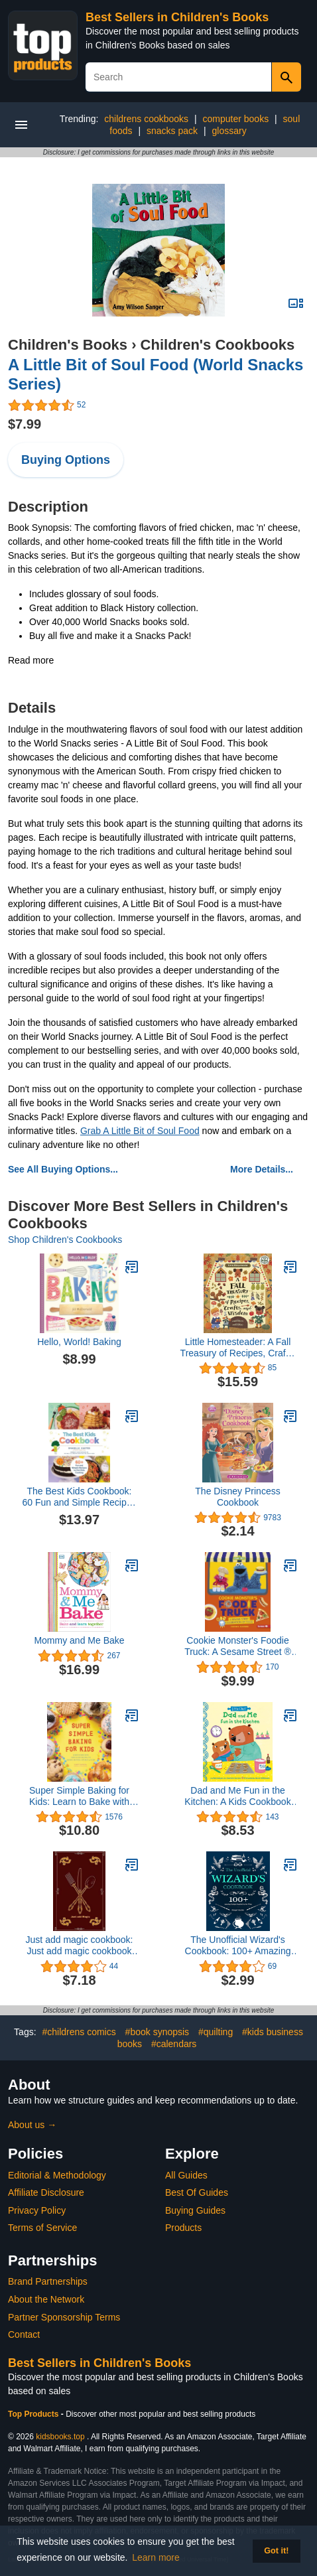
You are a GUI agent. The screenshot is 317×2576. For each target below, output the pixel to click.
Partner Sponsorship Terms (64, 2317)
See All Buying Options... (63, 1169)
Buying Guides (195, 2210)
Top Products (34, 2414)
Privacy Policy (37, 2210)
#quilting (215, 2032)
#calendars (174, 2044)
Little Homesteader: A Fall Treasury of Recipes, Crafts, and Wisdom (238, 1347)
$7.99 (24, 424)
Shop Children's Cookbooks (65, 1239)
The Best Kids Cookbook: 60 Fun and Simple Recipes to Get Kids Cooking (80, 1497)
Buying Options (65, 459)
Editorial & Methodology (57, 2175)
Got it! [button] (276, 2550)
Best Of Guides (196, 2192)
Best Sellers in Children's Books (177, 17)
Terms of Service (42, 2227)
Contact (24, 2334)
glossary (229, 130)
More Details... (261, 1169)
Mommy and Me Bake (79, 1640)
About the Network (46, 2299)
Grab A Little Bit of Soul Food (140, 1130)
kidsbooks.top (60, 2436)
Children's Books (67, 344)
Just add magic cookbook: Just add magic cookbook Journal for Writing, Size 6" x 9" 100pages (79, 1945)
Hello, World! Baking (79, 1341)
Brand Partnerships (48, 2281)
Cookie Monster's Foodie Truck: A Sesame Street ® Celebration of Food (237, 1646)
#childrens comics (78, 2032)
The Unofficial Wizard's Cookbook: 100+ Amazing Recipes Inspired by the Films (238, 1945)
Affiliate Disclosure (46, 2192)
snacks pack (172, 130)
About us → (32, 2124)
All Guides (186, 2175)
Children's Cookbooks (218, 344)
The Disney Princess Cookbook (237, 1497)
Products (183, 2227)
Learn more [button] (156, 2557)
